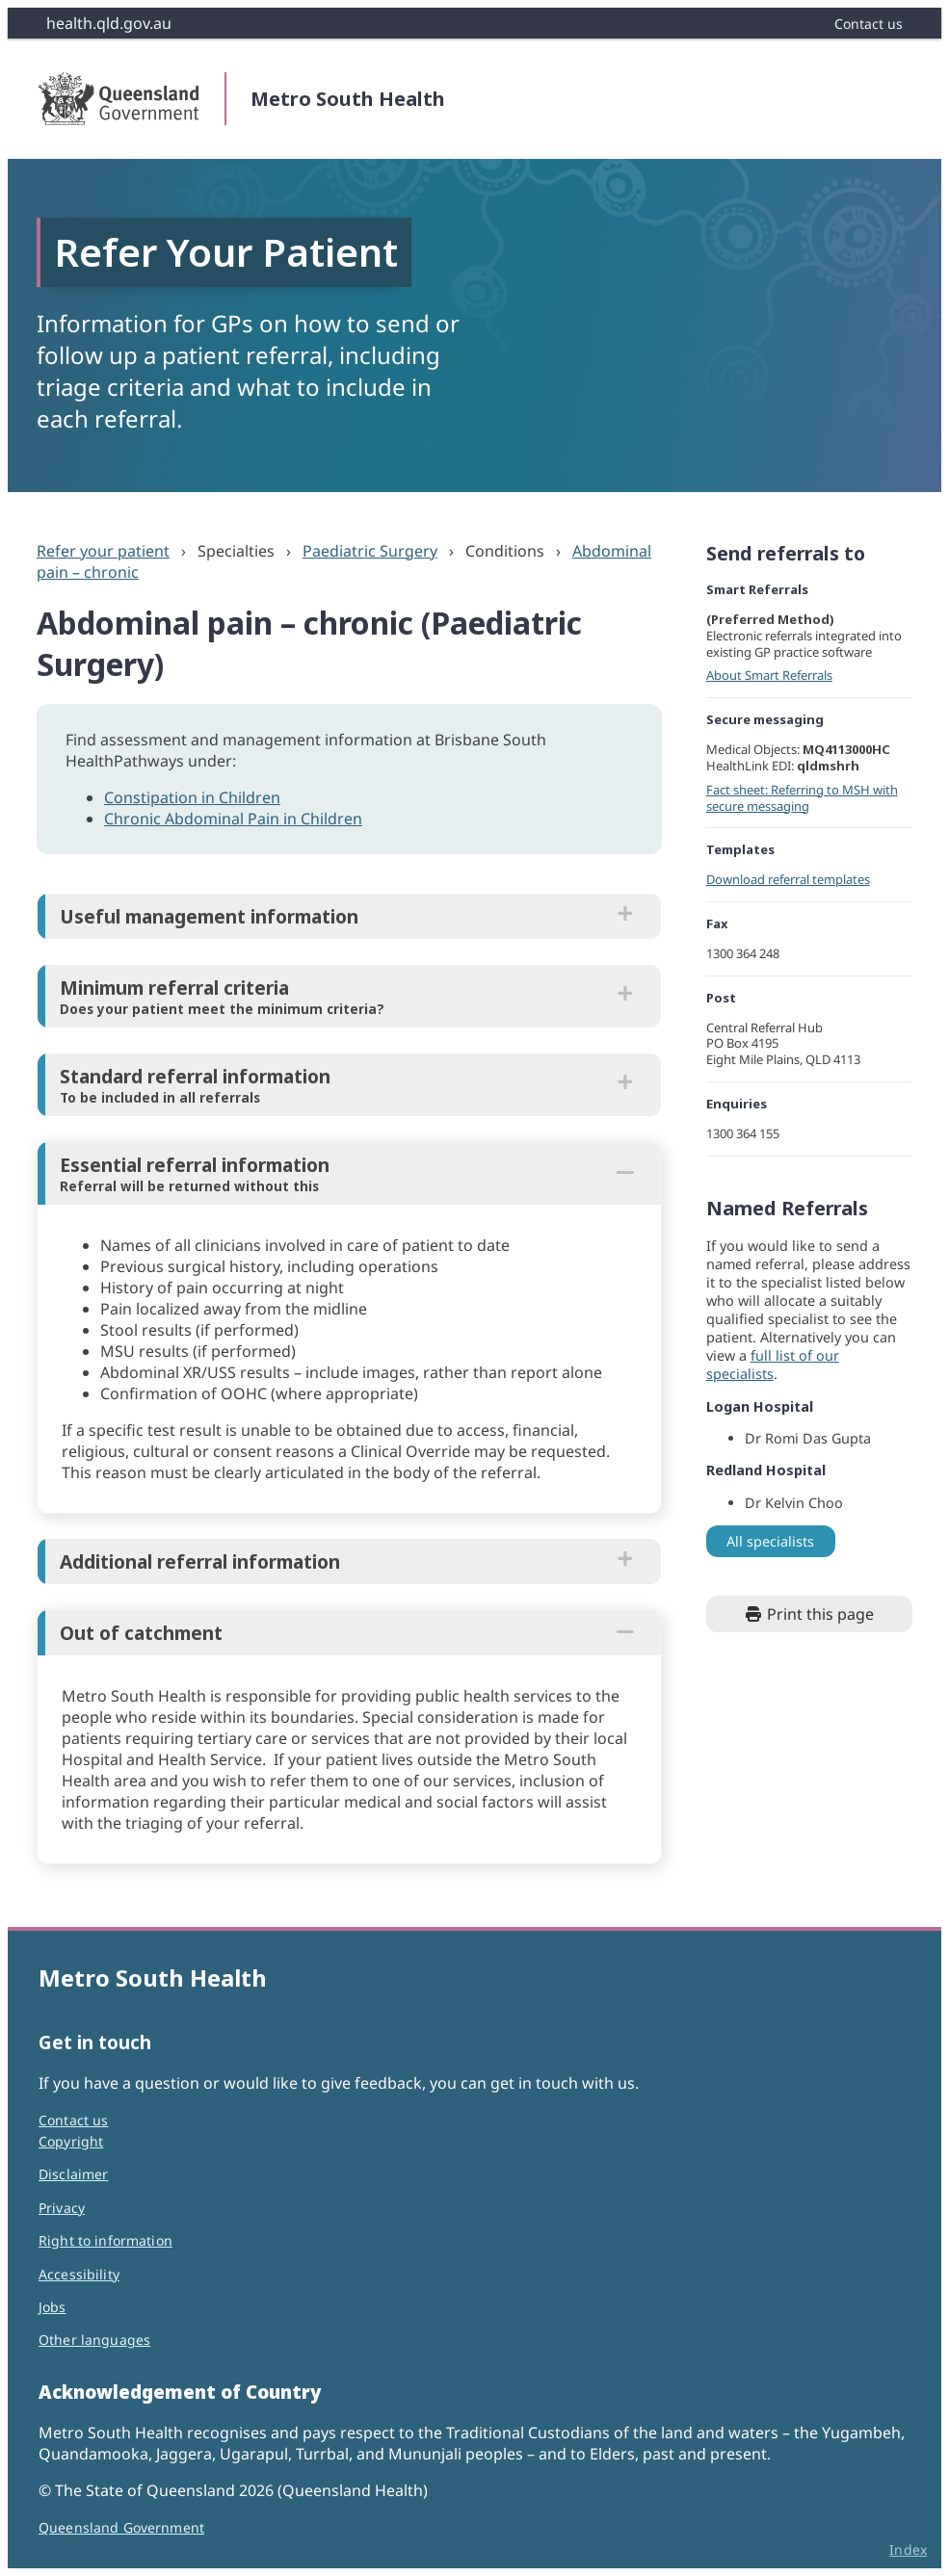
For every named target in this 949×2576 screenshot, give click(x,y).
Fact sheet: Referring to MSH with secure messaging (802, 798)
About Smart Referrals (769, 675)
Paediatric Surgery (370, 550)
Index (908, 2549)
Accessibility (79, 2274)
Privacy (62, 2208)
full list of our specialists (772, 1364)
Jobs (52, 2307)
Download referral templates (788, 879)
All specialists (770, 1541)
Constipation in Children (192, 797)
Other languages (94, 2339)
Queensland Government (121, 2527)
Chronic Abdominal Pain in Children (233, 818)
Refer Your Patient (226, 251)
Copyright (71, 2141)
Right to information (105, 2240)
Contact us (73, 2120)
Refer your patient (103, 550)
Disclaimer (73, 2174)
